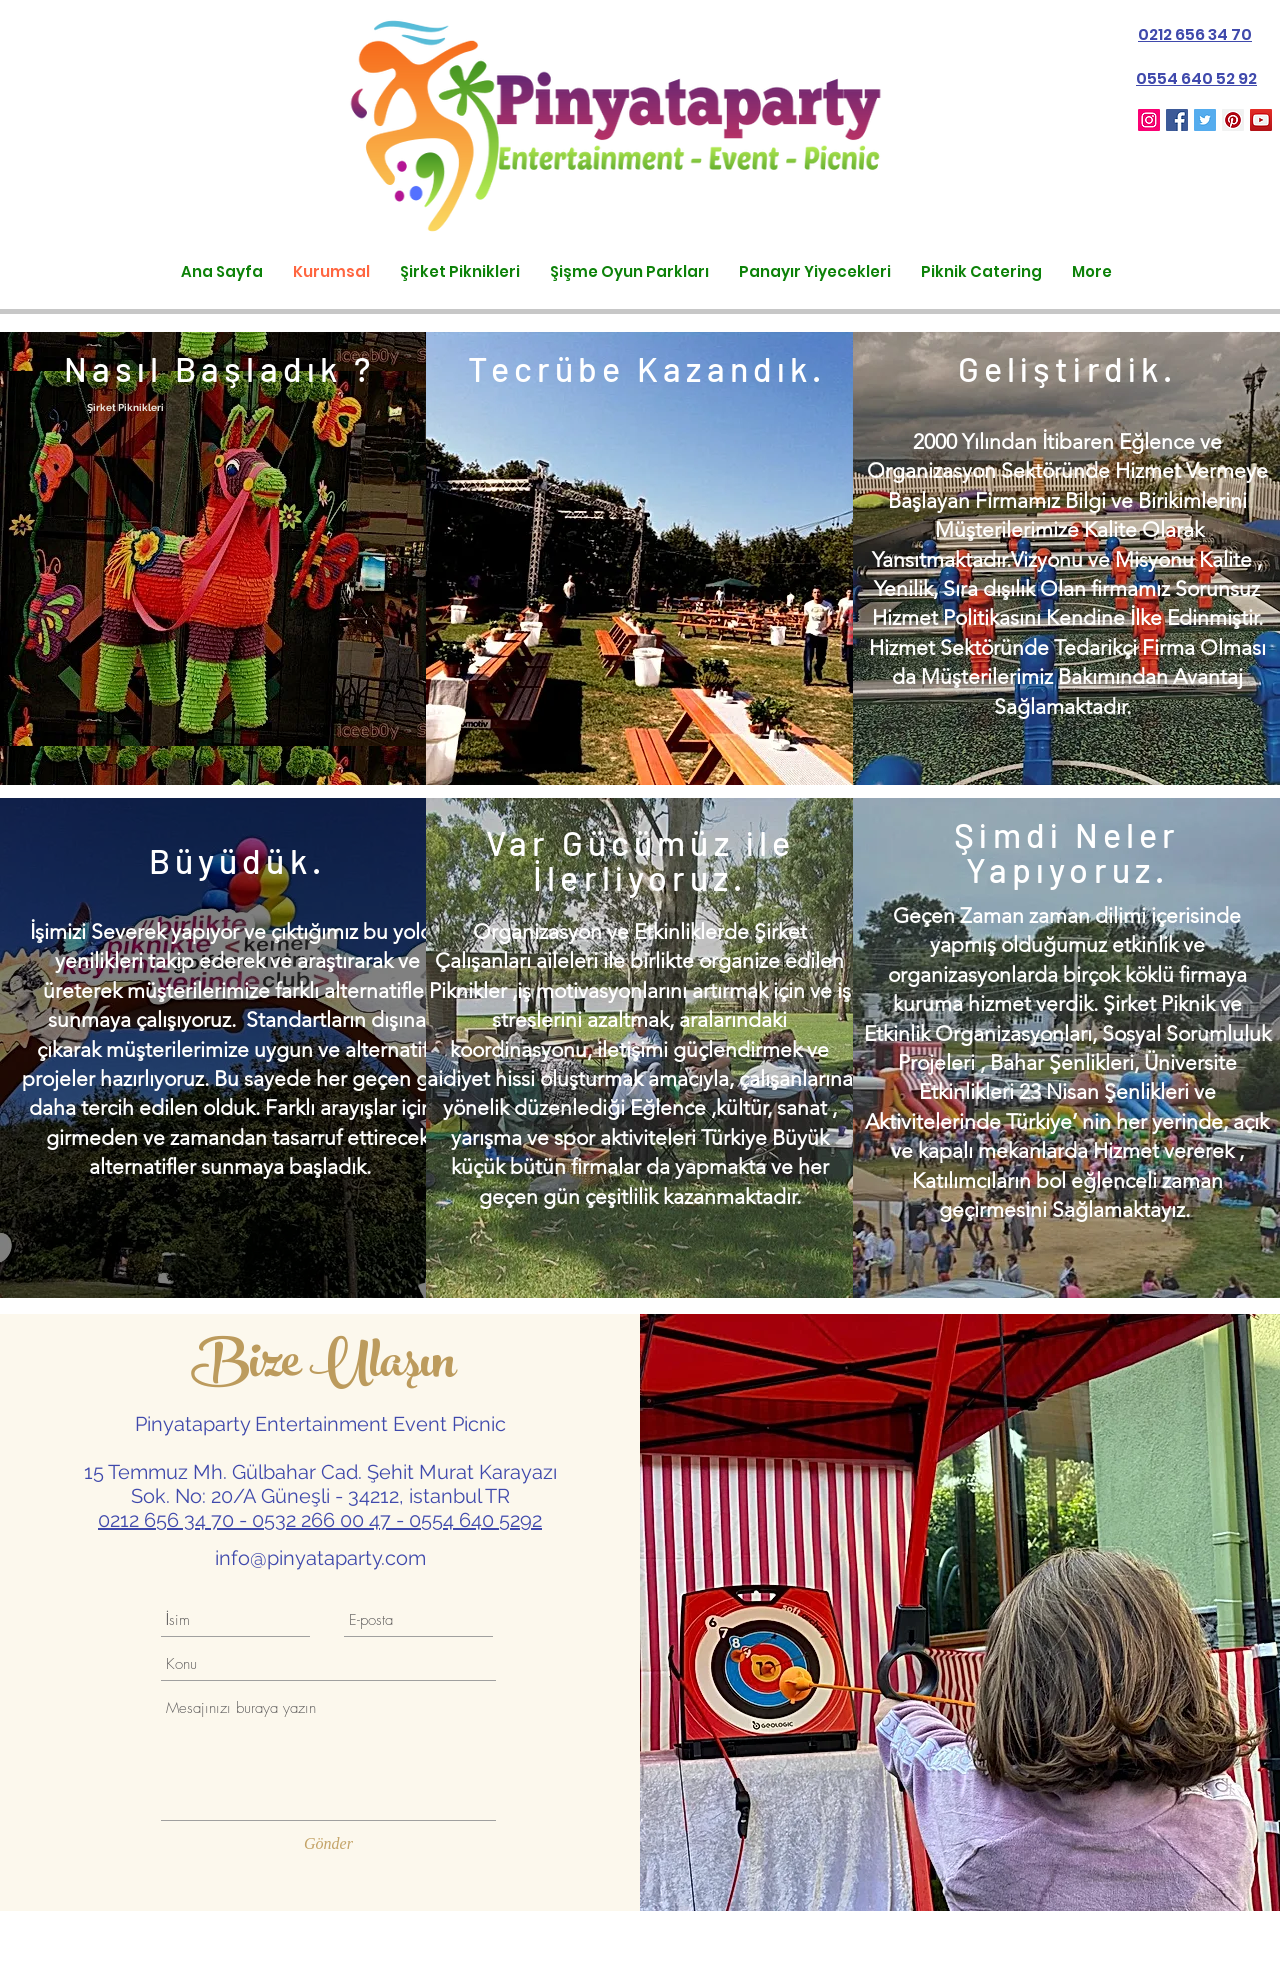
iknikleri (144, 407)
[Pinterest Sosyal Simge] (1233, 120)
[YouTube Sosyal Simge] (1261, 120)
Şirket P (105, 407)
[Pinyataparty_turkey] (1149, 120)
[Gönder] (328, 1844)
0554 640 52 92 (1196, 78)
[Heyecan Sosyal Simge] (1205, 120)
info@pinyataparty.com (320, 1558)
